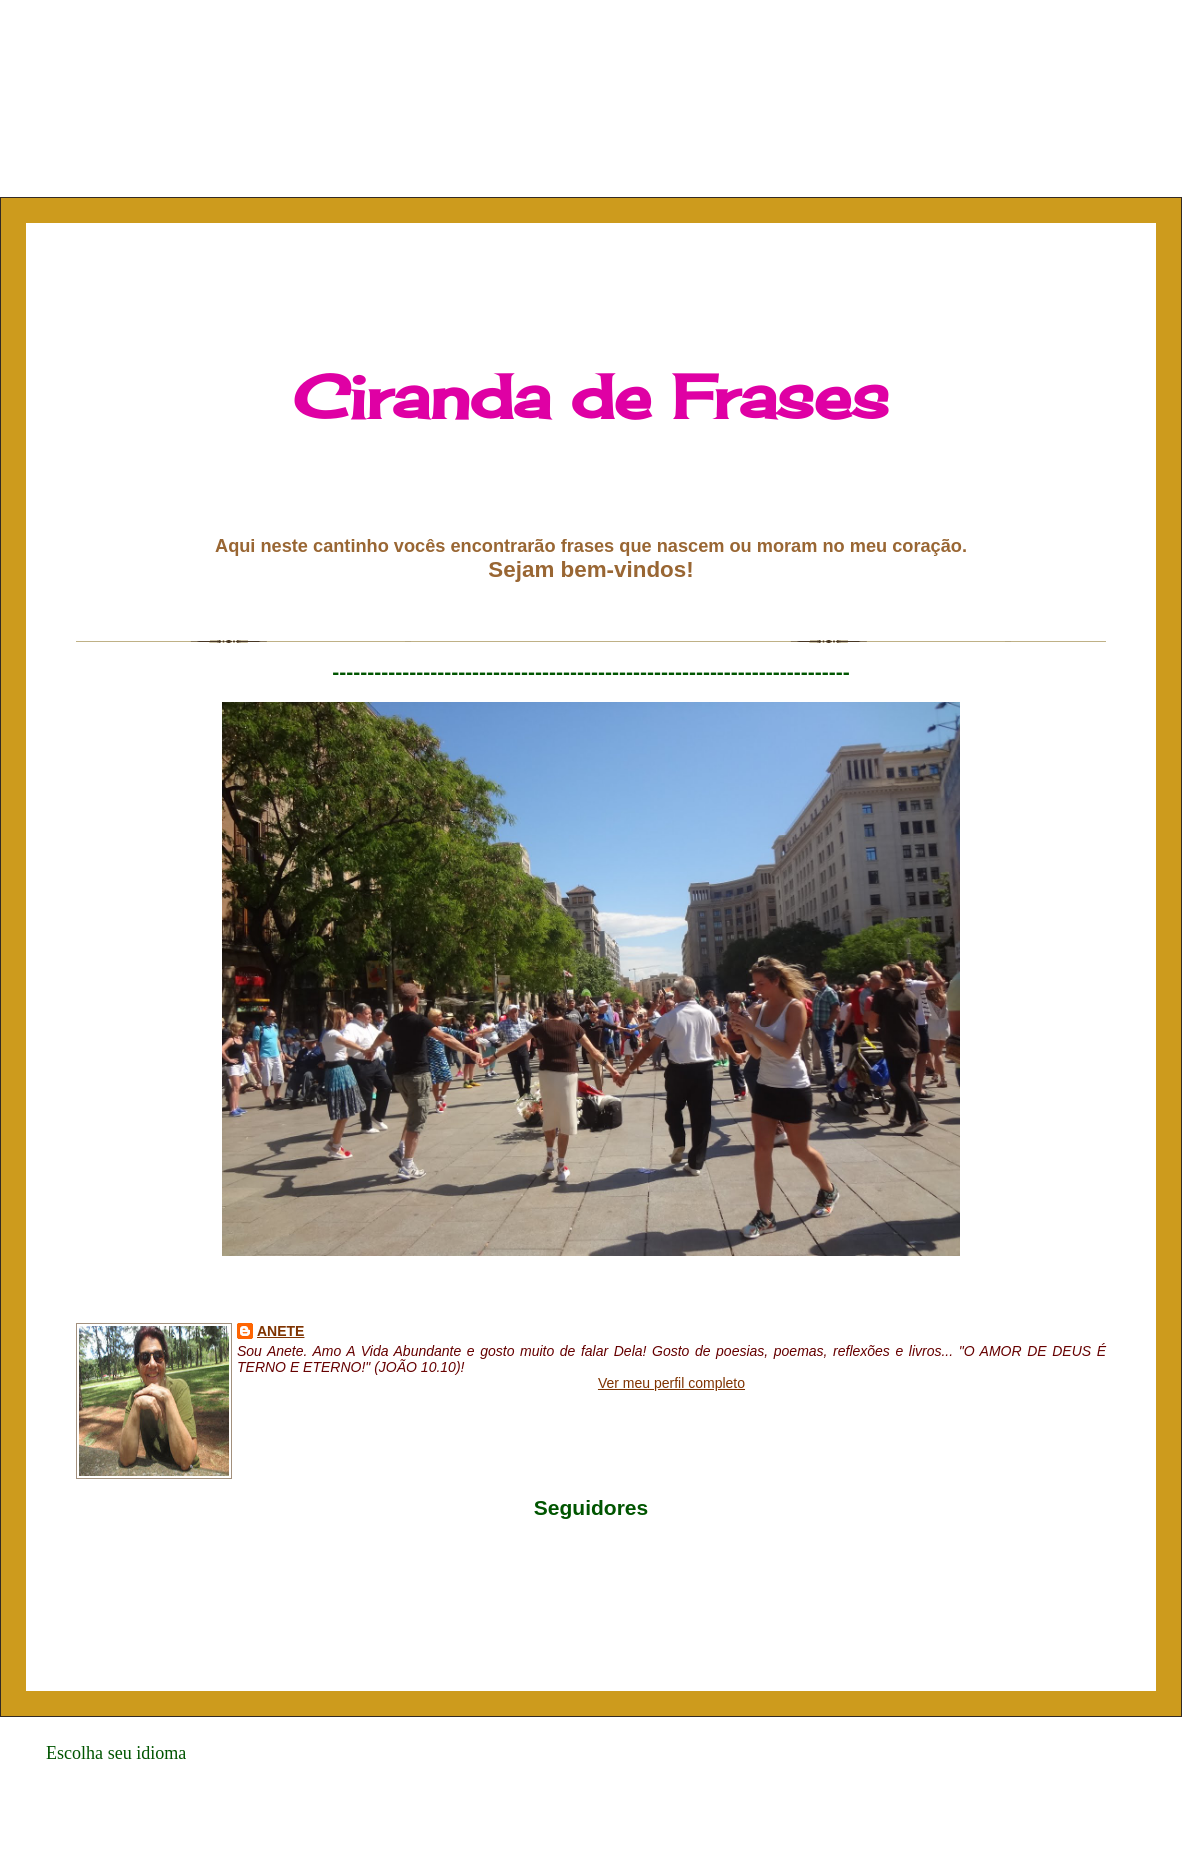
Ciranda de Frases (591, 396)
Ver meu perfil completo (671, 1383)
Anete (280, 1331)
